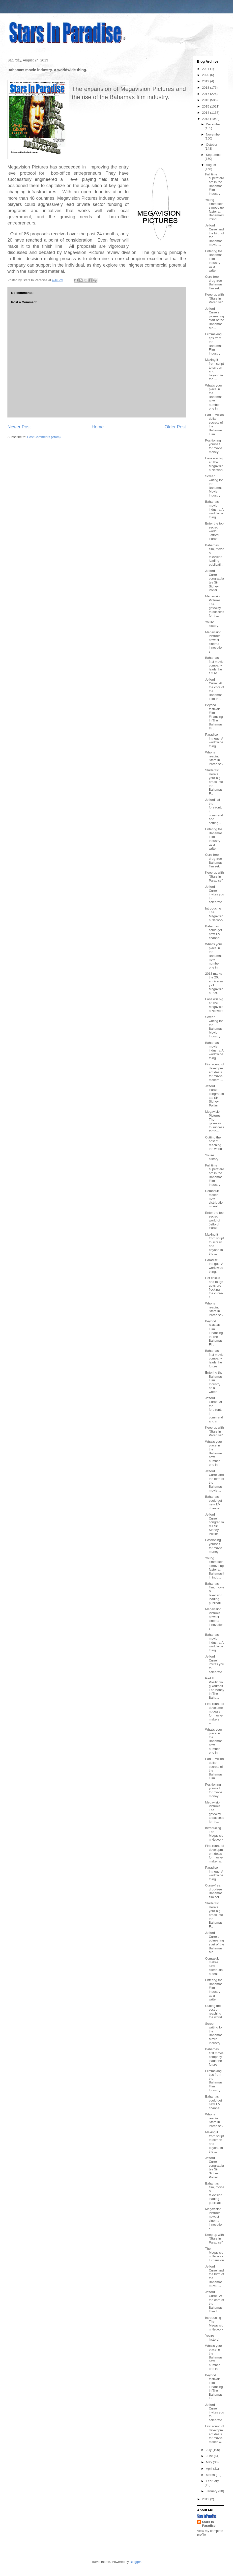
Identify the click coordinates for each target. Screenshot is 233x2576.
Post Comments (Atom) (44, 437)
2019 (206, 81)
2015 (206, 106)
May (209, 2462)
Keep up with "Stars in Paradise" (214, 298)
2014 (206, 112)
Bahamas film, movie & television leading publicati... (214, 554)
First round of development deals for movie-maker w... (214, 1853)
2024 (206, 69)
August (211, 165)
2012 (206, 2499)
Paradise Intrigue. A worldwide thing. (214, 740)
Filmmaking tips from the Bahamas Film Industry (213, 343)
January (212, 2491)
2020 (206, 75)
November (213, 134)
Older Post (175, 426)
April (209, 2468)
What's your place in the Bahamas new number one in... (213, 397)
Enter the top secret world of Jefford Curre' (214, 1220)
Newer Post (19, 426)
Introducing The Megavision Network (214, 914)
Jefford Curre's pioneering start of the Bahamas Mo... (214, 318)
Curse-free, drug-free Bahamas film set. (213, 1891)
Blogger (135, 2562)
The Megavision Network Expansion (214, 2254)
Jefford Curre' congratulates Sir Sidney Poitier (214, 1095)
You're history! (212, 624)
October (211, 144)
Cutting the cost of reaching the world (213, 1143)
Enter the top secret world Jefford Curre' (214, 531)
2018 (206, 87)
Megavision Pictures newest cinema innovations (214, 641)
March (211, 2475)
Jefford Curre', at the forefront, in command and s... (214, 1409)
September (214, 155)
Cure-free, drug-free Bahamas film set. (213, 282)
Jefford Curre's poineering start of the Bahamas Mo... (214, 1942)
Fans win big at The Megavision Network (214, 464)
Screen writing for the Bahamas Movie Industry (214, 485)
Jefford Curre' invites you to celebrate (214, 894)
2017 (206, 94)
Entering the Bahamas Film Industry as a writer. (213, 260)
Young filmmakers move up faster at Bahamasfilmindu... (214, 209)
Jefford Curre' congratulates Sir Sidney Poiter (214, 580)
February (212, 2481)
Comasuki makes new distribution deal (214, 1198)
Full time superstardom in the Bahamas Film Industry (214, 183)
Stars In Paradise (208, 2523)
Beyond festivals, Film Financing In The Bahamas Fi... (214, 716)
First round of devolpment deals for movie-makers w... (214, 1713)
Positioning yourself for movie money (213, 446)
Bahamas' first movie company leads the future (214, 665)
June (210, 2456)
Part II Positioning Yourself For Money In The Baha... (214, 1687)
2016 (206, 100)
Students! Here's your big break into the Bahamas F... (214, 781)
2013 (206, 119)
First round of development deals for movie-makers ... (214, 1071)
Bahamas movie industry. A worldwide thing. (214, 509)
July (209, 2450)
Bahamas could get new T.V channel (213, 932)
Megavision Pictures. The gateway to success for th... (214, 605)
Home (98, 426)
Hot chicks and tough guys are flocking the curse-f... (214, 1287)
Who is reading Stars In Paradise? (214, 758)
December (213, 124)
